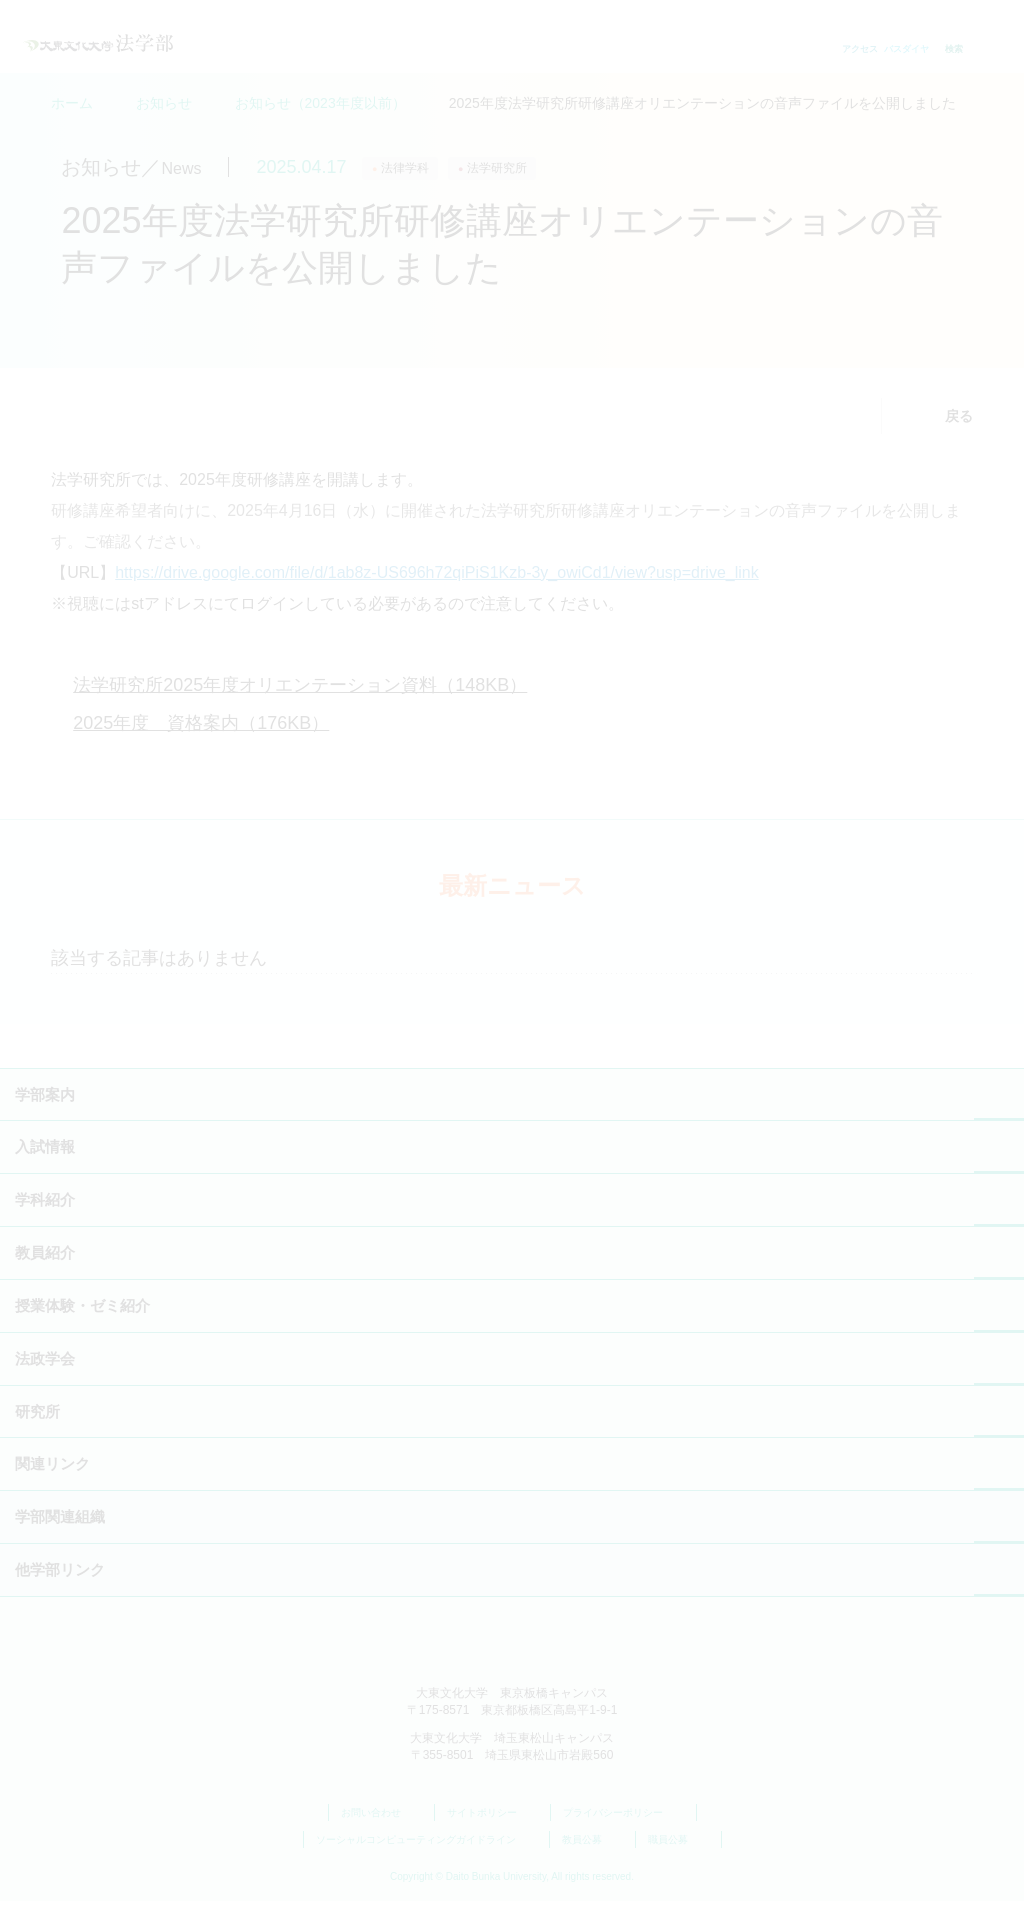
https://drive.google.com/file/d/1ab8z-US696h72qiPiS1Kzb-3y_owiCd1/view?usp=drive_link (436, 578)
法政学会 (45, 1364)
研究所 (37, 1417)
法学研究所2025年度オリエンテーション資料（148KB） (300, 691)
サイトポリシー (492, 1819)
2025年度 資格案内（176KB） (201, 729)
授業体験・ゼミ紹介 (82, 1311)
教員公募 (592, 1847)
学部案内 (45, 1100)
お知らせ (164, 103)
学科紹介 (45, 1206)
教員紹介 (45, 1258)
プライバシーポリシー (623, 1819)
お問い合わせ (381, 1819)
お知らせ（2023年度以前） (320, 103)
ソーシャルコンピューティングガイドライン (426, 1847)
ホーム (72, 103)
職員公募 (678, 1847)
